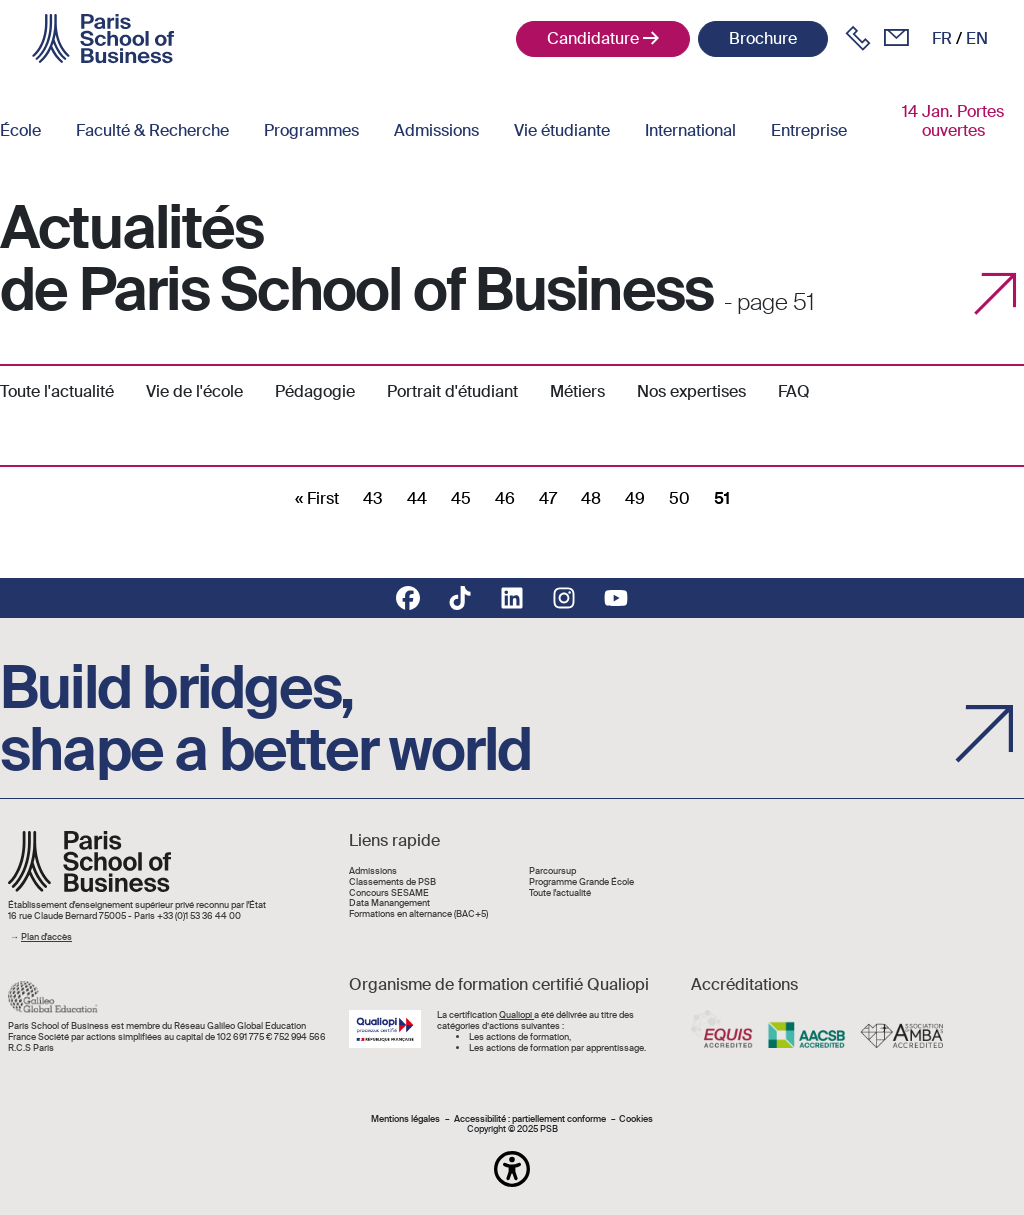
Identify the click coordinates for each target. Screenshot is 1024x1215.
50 (679, 498)
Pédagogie (315, 391)
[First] (317, 498)
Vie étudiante (562, 130)
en (977, 38)
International (690, 130)
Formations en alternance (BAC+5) (418, 914)
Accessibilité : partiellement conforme (530, 1119)
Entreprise (809, 130)
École (20, 130)
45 (461, 498)
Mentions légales (405, 1119)
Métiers (577, 391)
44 (417, 498)
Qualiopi (516, 1015)
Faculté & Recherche (152, 130)
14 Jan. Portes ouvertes (953, 121)
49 (635, 498)
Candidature (593, 38)
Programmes (311, 130)
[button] (512, 1169)
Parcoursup (552, 871)
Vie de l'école (194, 391)
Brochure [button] (763, 38)
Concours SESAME (389, 893)
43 (373, 498)
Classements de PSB (392, 882)
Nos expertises (691, 391)
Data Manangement (389, 903)
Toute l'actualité (57, 391)
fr (942, 38)
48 (591, 498)
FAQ (794, 391)
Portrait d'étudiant (452, 391)
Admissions (436, 130)
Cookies (636, 1119)
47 (548, 498)
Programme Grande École (581, 882)
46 (505, 498)
